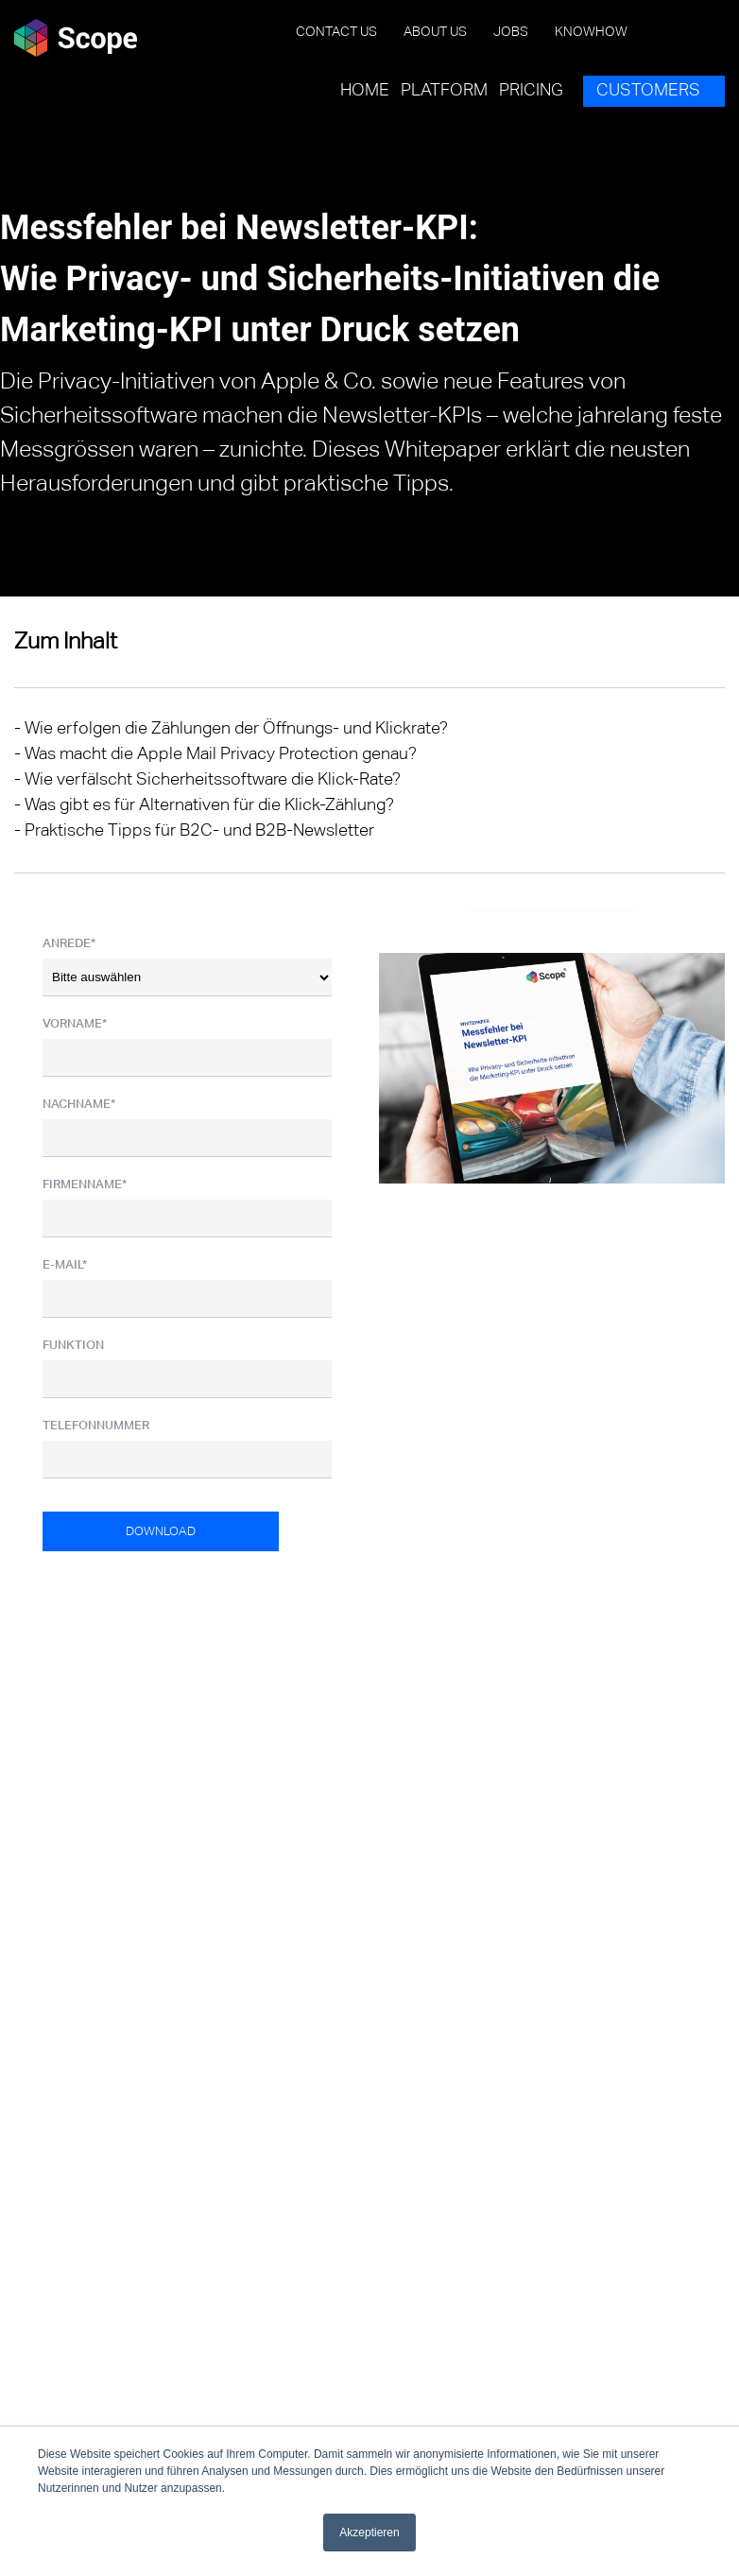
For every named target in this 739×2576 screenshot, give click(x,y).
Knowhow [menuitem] (591, 32)
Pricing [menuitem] (531, 90)
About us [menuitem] (435, 32)
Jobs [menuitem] (510, 32)
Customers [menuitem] (648, 90)
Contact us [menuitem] (336, 32)
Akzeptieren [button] (369, 2532)
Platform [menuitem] (444, 90)
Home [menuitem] (364, 90)
